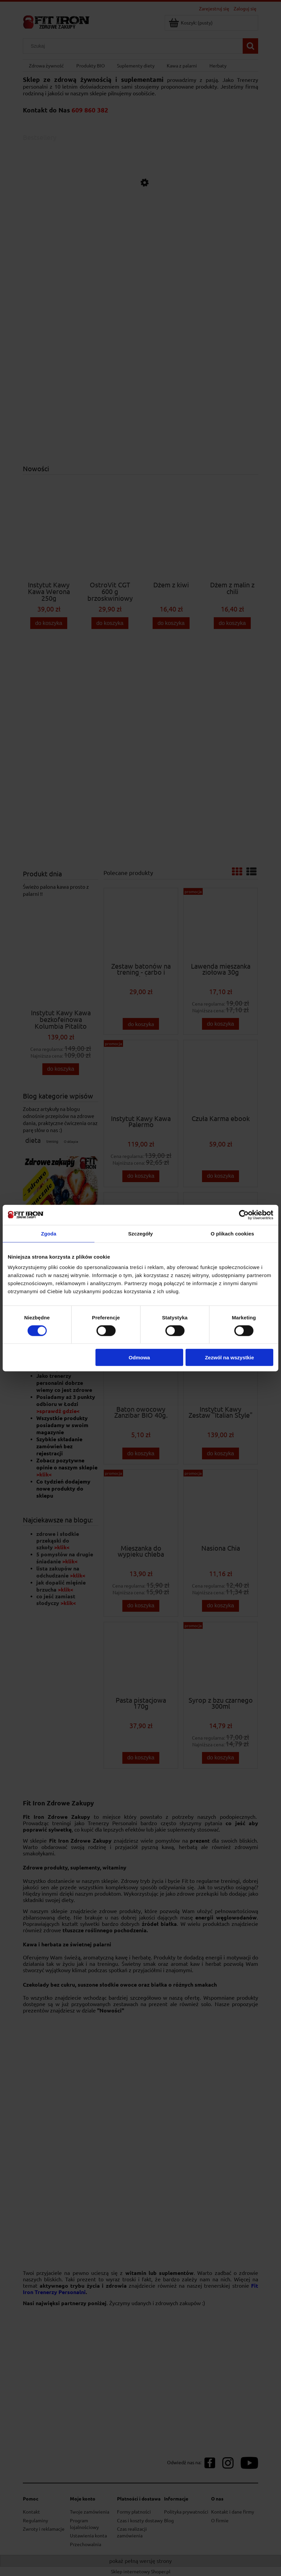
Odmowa (139, 1357)
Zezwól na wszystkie (229, 1357)
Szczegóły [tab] (140, 1233)
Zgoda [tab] (48, 1233)
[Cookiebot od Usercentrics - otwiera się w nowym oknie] (243, 1215)
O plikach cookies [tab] (232, 1233)
